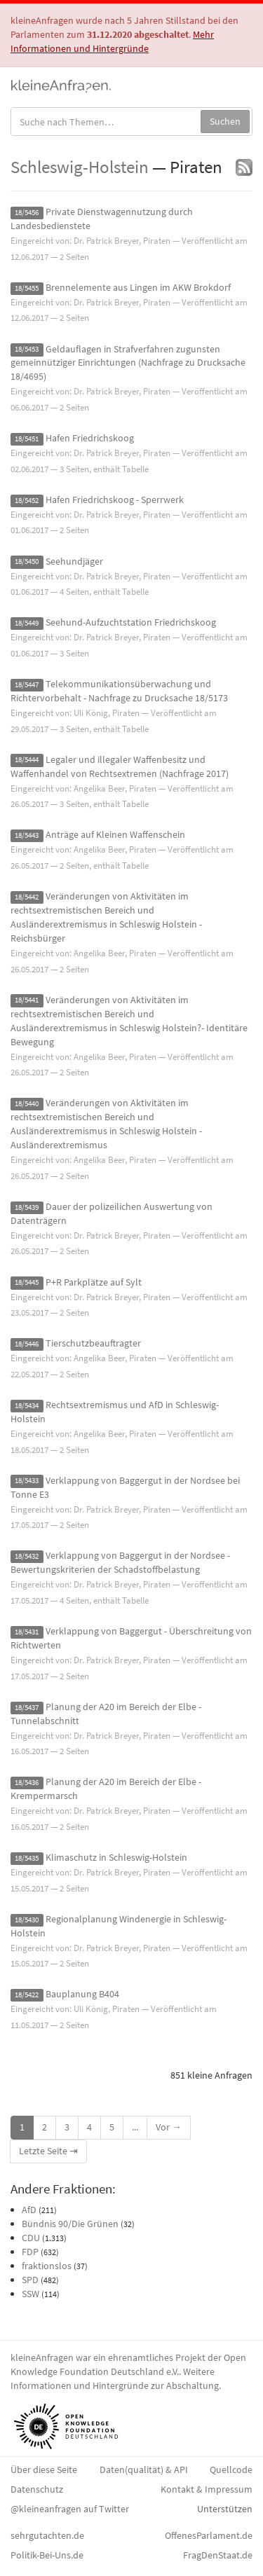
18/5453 (27, 349)
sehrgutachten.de (47, 2535)
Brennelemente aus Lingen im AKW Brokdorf (138, 287)
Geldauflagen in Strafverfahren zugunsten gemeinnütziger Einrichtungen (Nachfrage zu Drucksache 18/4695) (128, 363)
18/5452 (27, 500)
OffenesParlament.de (208, 2535)
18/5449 (27, 623)
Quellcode (231, 2469)
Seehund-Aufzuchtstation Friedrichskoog (131, 622)
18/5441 (27, 1000)
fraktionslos (47, 2265)
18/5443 (27, 835)
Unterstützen (224, 2508)
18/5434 (27, 1405)
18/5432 (27, 1556)
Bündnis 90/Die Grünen (70, 2223)
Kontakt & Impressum (206, 2489)
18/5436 (27, 1782)
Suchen (225, 121)
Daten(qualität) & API (144, 2469)
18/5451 (27, 438)
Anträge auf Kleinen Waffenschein (115, 834)
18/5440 (27, 1103)
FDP (30, 2251)
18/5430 (27, 1919)
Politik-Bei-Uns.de (47, 2555)
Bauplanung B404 (82, 1994)
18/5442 (27, 897)
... (135, 2127)
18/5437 (27, 1707)
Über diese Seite (44, 2469)
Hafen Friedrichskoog (90, 438)
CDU (31, 2237)
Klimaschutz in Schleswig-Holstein (116, 1857)
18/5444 (27, 760)
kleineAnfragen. (61, 84)
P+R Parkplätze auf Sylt (94, 1282)
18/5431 (27, 1632)
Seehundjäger (74, 561)
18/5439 (27, 1207)
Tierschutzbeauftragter (93, 1343)
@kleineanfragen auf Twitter (70, 2508)
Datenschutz (37, 2489)
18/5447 (27, 684)
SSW (30, 2293)
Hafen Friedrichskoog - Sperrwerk (115, 499)
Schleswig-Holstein (80, 167)
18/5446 (27, 1344)
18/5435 (27, 1858)
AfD (29, 2209)
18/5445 (27, 1283)
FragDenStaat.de (217, 2555)
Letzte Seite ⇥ (48, 2150)
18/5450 (27, 562)
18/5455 (27, 288)
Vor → (169, 2127)
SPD (30, 2279)
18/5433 (27, 1481)
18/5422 (27, 1994)
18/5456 (27, 212)
